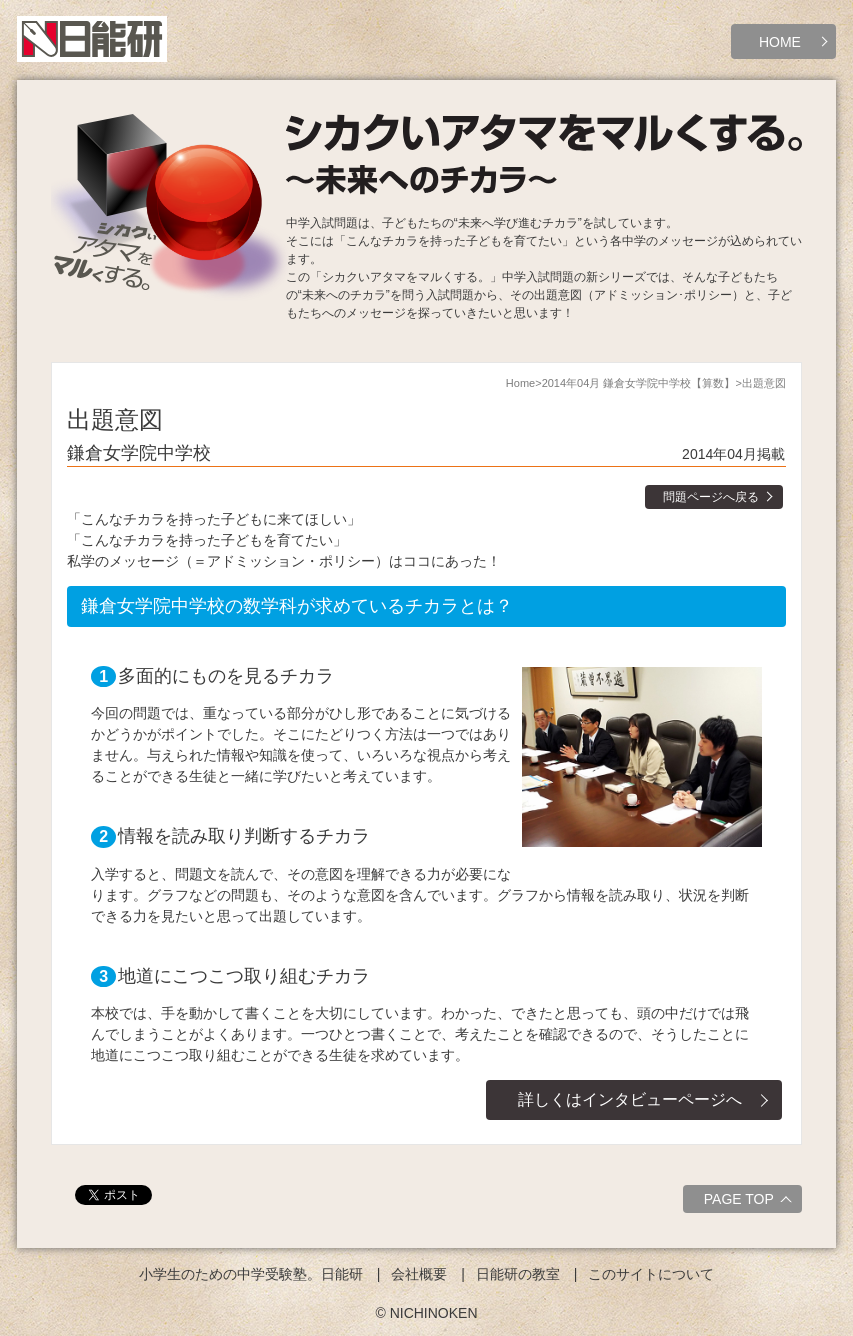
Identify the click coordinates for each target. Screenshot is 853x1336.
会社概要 (419, 1274)
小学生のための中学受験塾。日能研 (251, 1274)
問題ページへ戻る (711, 497)
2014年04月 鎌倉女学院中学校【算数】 (639, 383)
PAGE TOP (750, 1202)
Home (520, 383)
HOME (780, 42)
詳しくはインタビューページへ (630, 1099)
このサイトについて (651, 1274)
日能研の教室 (518, 1274)
